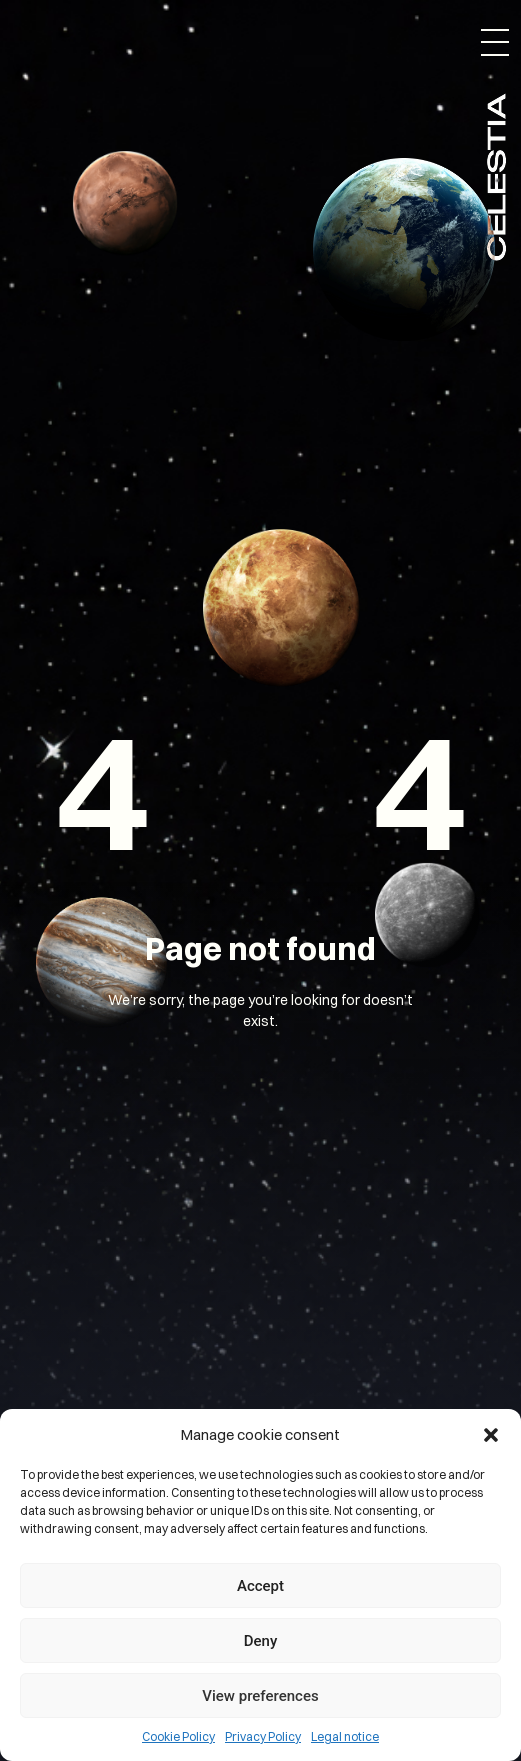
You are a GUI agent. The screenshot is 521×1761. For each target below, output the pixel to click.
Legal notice (345, 1736)
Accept (260, 1586)
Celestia (496, 175)
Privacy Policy (263, 1736)
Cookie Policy (178, 1736)
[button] (491, 1435)
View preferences (260, 1696)
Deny (261, 1641)
